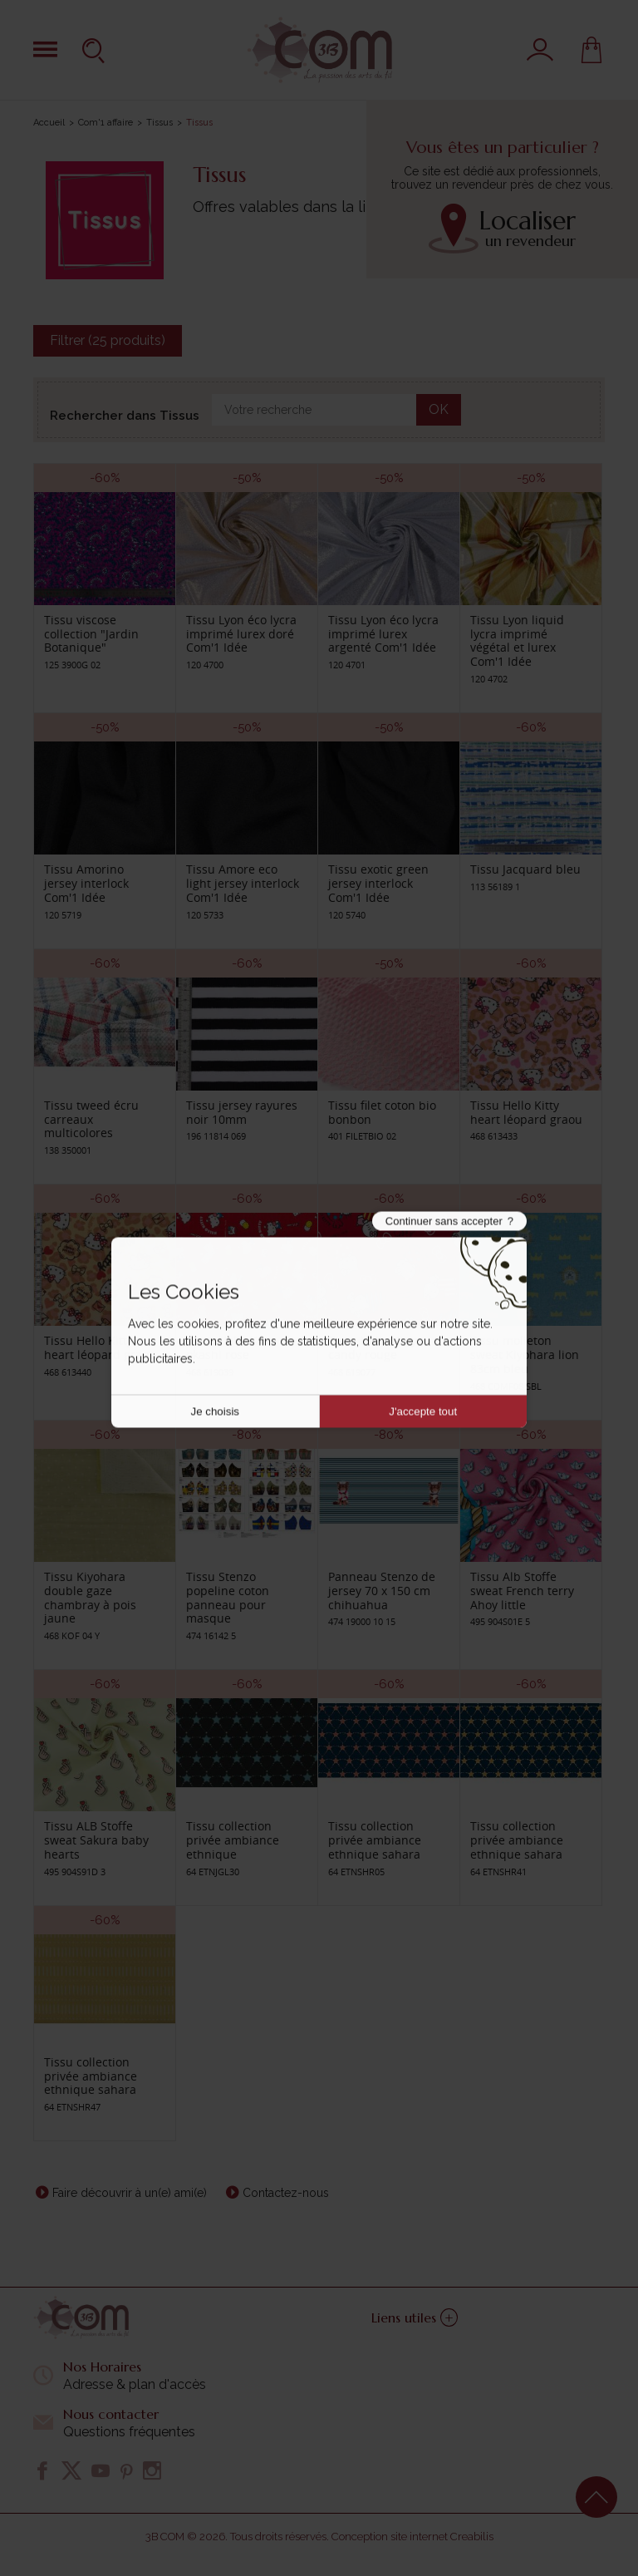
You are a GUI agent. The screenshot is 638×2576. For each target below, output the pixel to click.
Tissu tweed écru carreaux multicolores (91, 1119)
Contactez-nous (286, 2192)
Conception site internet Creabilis (412, 2536)
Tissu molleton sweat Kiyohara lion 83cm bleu (524, 1354)
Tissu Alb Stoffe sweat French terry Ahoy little (522, 1591)
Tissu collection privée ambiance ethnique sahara (374, 1840)
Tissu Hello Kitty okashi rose (230, 1347)
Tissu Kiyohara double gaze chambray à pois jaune (90, 1597)
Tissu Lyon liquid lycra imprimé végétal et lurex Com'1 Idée (517, 640)
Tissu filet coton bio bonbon (382, 1112)
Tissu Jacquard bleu (525, 869)
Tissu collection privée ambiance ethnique (232, 1840)
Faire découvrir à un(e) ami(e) (129, 2192)
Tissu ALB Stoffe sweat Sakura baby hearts (96, 1840)
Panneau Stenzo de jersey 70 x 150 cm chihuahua (381, 1591)
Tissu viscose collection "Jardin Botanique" (91, 634)
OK (439, 409)
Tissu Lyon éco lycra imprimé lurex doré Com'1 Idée (241, 634)
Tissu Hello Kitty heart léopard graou (526, 1112)
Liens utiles (414, 2317)
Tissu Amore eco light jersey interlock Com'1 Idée (242, 883)
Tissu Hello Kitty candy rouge (372, 1347)
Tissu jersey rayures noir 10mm (241, 1112)
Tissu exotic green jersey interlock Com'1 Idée (378, 883)
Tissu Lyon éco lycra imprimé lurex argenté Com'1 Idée (383, 634)
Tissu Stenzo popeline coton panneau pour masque (227, 1597)
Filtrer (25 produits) (107, 340)
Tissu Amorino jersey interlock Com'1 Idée (86, 883)
